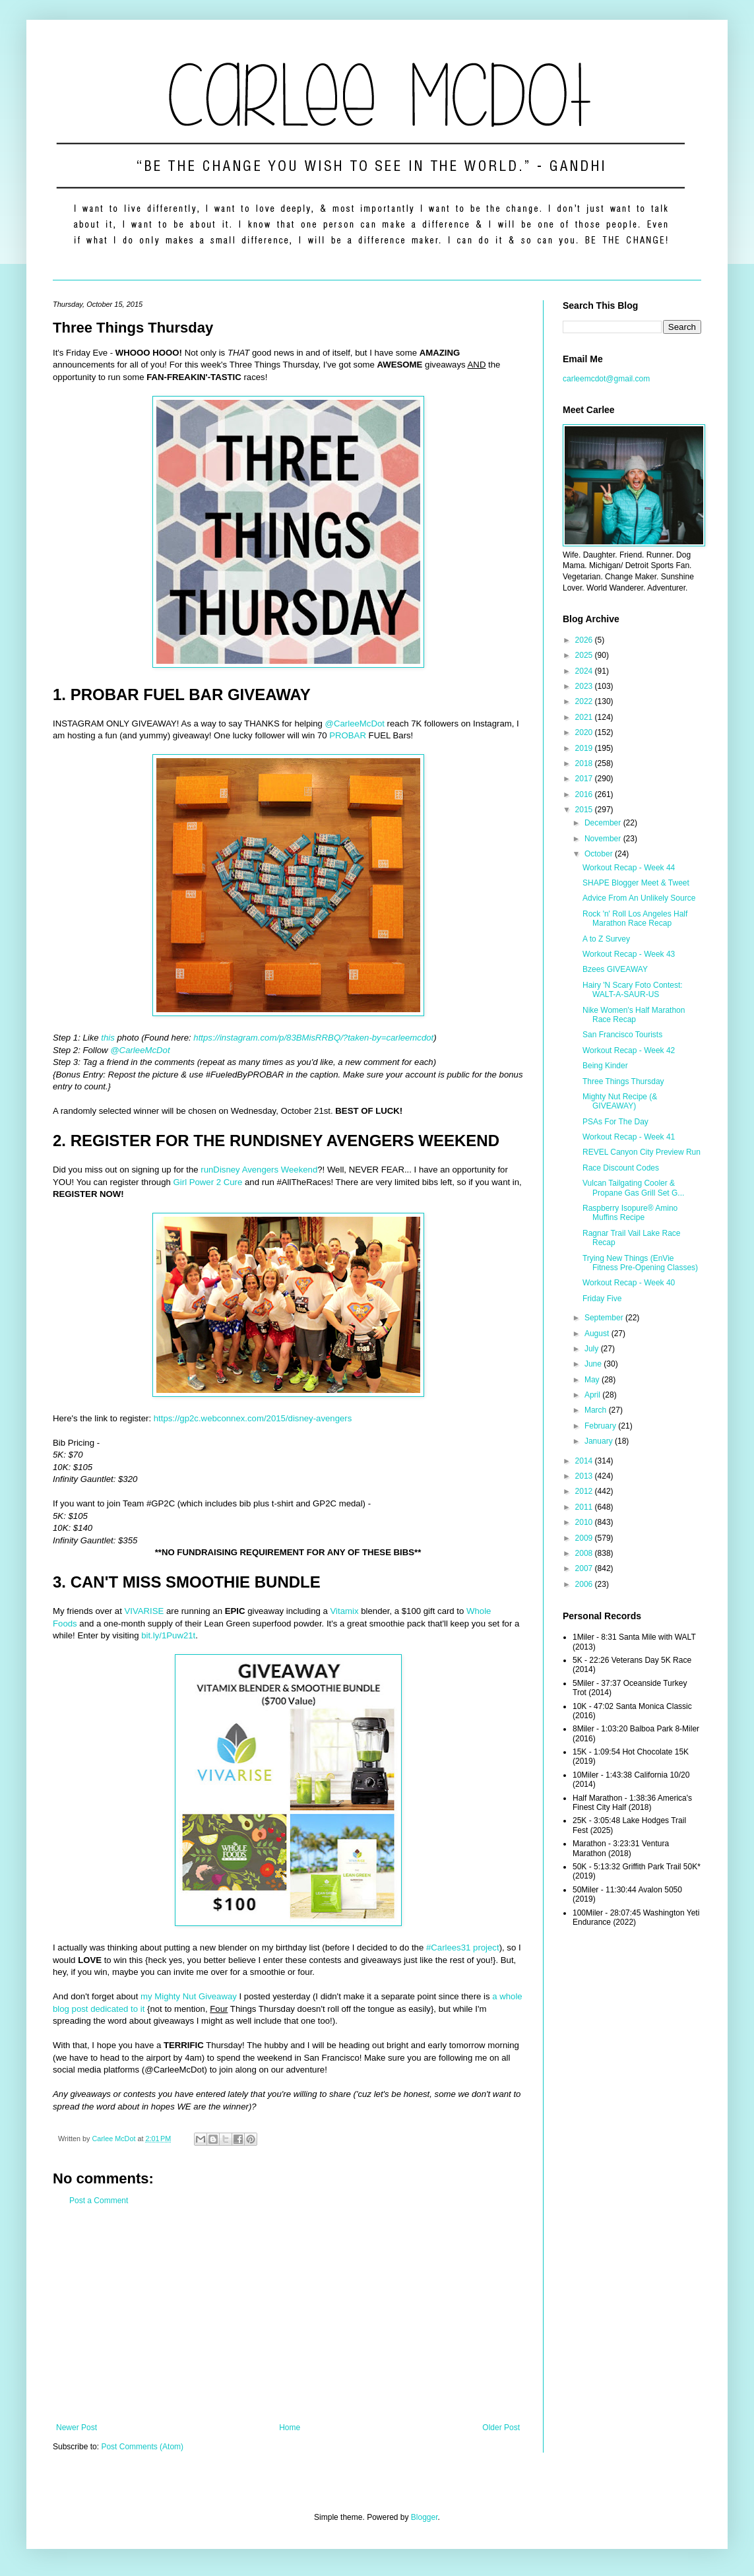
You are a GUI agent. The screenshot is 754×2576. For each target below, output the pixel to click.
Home (289, 2427)
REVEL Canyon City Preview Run (641, 1152)
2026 (585, 640)
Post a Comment (98, 2200)
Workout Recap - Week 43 (628, 954)
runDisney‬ (220, 1170)
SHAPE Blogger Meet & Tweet (635, 882)
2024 (585, 671)
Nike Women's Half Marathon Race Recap (633, 1015)
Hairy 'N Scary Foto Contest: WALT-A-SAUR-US (632, 990)
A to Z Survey (606, 939)
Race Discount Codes (620, 1168)
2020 (585, 732)
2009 (585, 1538)
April (593, 1395)
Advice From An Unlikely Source (638, 898)
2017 (585, 778)
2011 (585, 1507)
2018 (585, 763)
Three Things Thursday (623, 1081)
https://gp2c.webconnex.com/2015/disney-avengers (253, 1418)
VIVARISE (144, 1611)
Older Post (501, 2427)
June (594, 1363)
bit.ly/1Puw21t (168, 1635)
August (598, 1333)
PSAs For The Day (615, 1121)
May (593, 1379)
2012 (585, 1491)
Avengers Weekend (280, 1170)
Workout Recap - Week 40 (628, 1282)
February (601, 1426)
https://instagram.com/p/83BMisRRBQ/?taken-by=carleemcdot (313, 1038)
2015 (585, 809)
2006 (585, 1584)
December (603, 822)
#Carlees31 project (462, 1947)
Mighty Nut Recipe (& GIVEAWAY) (619, 1101)
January (599, 1441)
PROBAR (347, 735)
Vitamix (344, 1611)
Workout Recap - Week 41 (628, 1137)
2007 (585, 1568)
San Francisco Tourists (622, 1034)
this (108, 1038)
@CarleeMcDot (355, 723)
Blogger (424, 2517)
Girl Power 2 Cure (208, 1182)
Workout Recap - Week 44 (628, 867)
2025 (585, 655)
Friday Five (601, 1298)
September (604, 1317)
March (596, 1410)
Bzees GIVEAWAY (615, 969)
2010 (585, 1522)
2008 (585, 1553)
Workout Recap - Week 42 (628, 1050)
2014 (585, 1460)
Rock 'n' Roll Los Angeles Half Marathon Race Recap (634, 918)
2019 (585, 748)
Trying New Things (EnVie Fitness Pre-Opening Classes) (640, 1263)
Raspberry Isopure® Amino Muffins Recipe (629, 1213)
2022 (585, 701)
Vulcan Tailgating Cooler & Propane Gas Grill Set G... (633, 1187)
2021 (585, 717)
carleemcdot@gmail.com (606, 378)
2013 (585, 1476)
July (592, 1348)
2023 (585, 686)
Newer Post (76, 2427)
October (599, 853)
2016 (585, 794)
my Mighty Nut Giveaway (189, 1996)
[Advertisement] (288, 2314)
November (603, 838)
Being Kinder (605, 1065)
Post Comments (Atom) (142, 2446)
